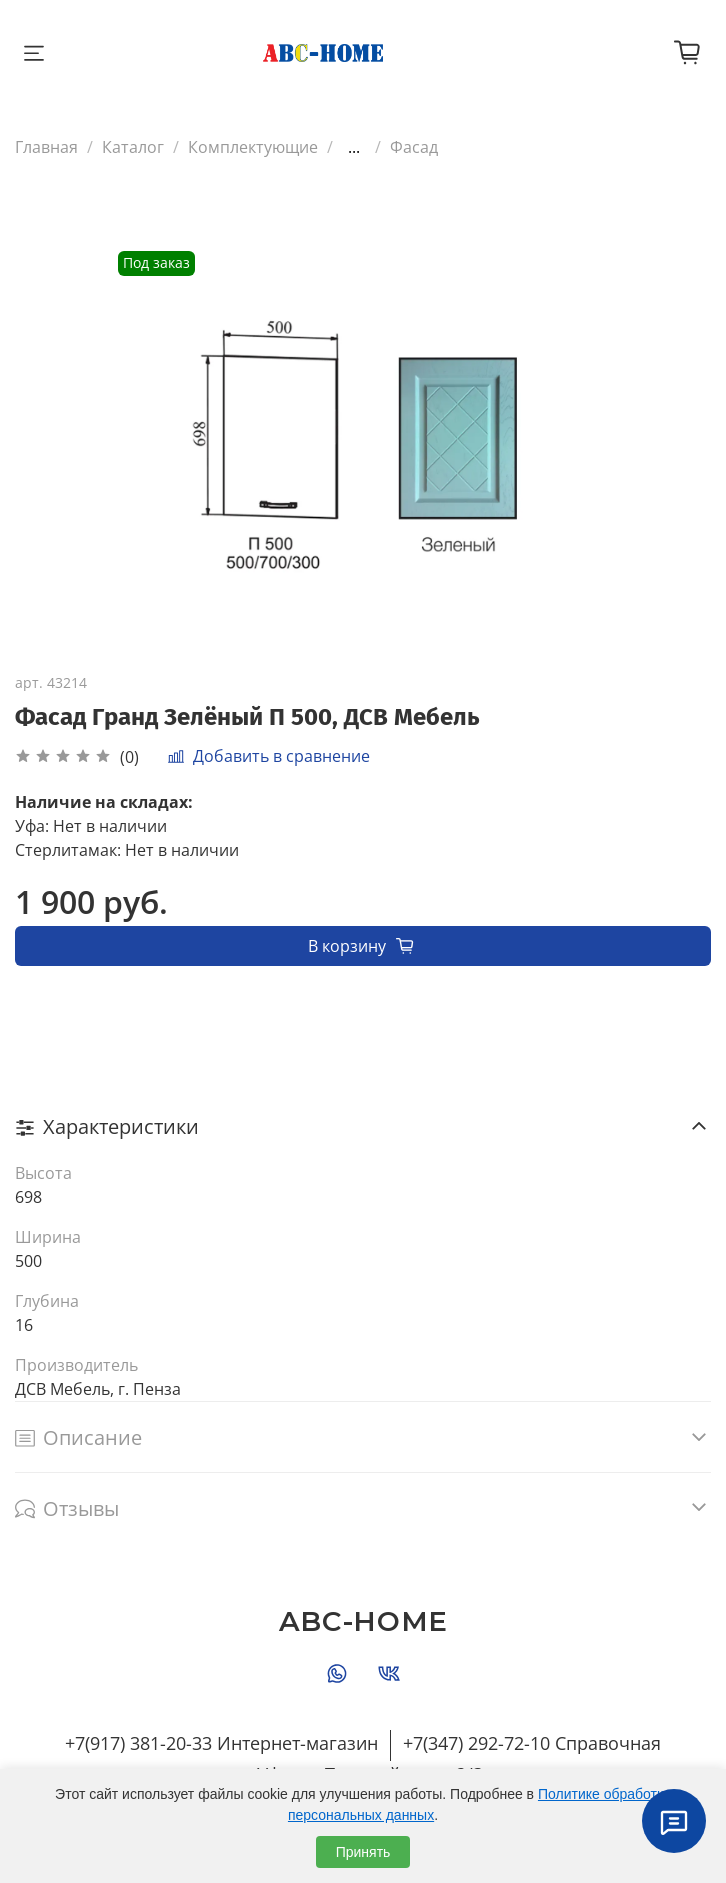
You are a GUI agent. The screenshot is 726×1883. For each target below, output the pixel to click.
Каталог (133, 147)
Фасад (414, 147)
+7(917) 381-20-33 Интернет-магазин (221, 1743)
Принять (363, 1852)
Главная (46, 147)
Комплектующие (253, 147)
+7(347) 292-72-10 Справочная (532, 1743)
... (354, 147)
